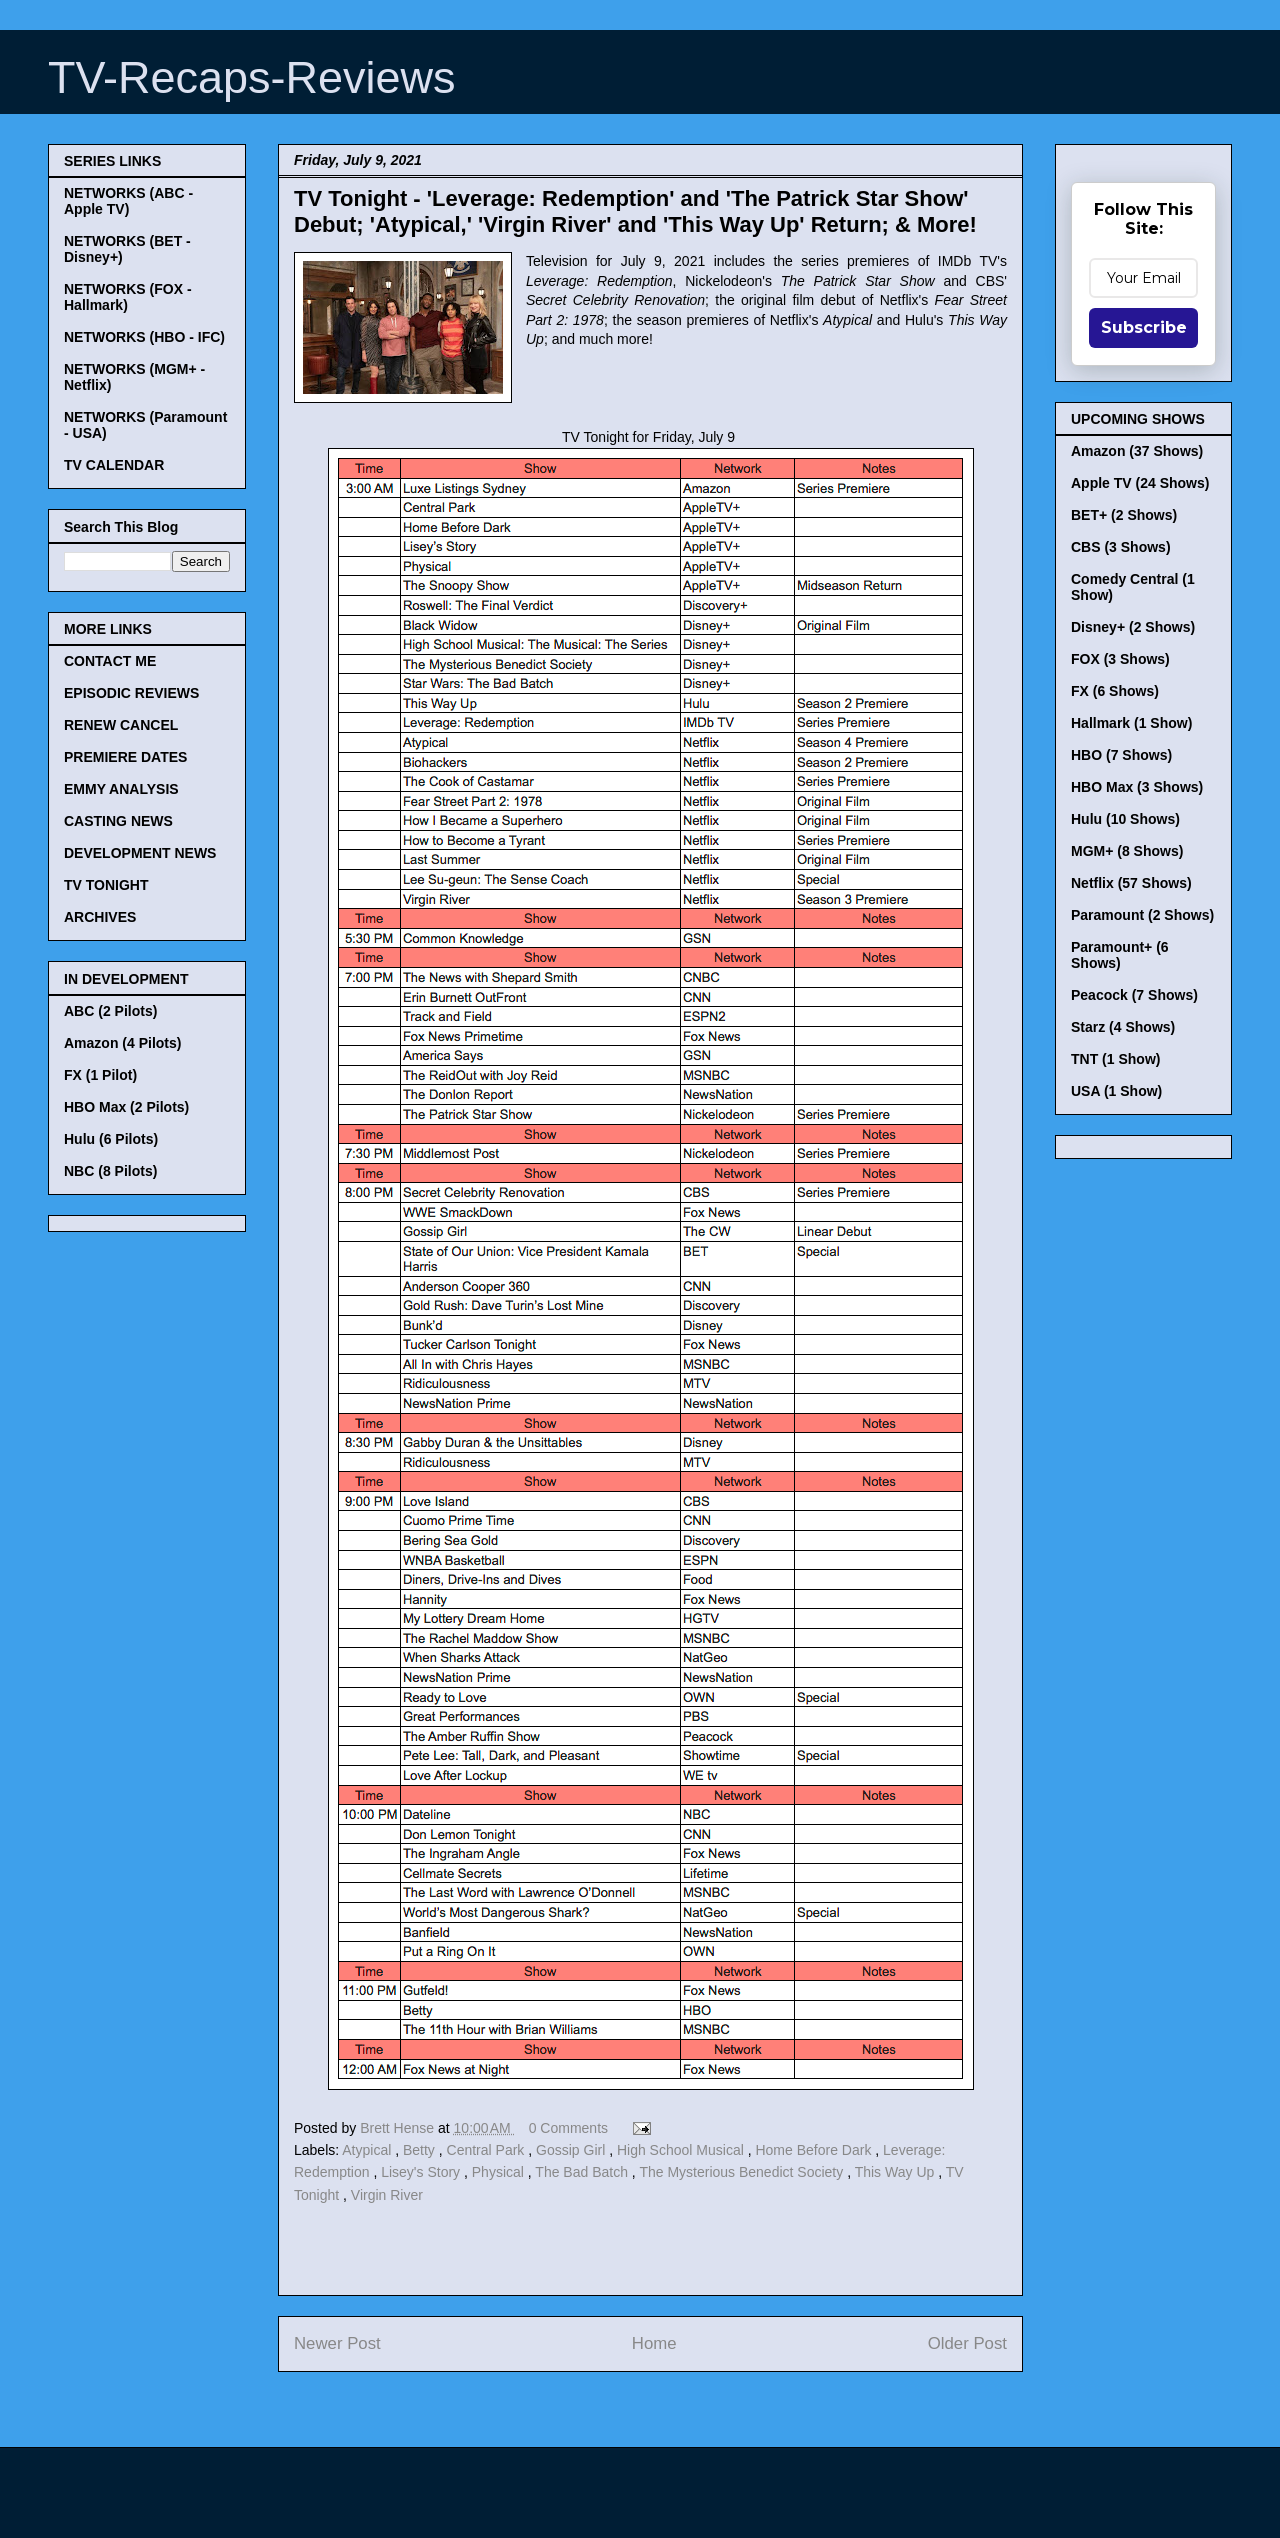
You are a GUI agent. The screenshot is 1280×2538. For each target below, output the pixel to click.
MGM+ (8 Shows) (1127, 851)
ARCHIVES (100, 917)
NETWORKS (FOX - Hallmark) (128, 297)
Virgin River (387, 2195)
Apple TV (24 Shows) (1140, 483)
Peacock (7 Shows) (1134, 995)
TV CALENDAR (114, 465)
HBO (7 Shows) (1121, 755)
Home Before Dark (815, 2150)
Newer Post (337, 2343)
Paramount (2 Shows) (1142, 915)
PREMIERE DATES (125, 757)
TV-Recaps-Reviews (252, 77)
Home (654, 2343)
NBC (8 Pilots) (110, 1171)
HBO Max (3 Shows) (1137, 787)
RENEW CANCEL (121, 725)
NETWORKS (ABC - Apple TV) (128, 201)
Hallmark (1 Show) (1131, 723)
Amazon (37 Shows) (1137, 451)
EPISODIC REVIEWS (131, 693)
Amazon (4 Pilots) (122, 1043)
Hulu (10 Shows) (1125, 819)
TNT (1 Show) (1115, 1059)
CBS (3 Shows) (1121, 547)
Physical (500, 2172)
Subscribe (1144, 327)
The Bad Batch (583, 2172)
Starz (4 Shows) (1123, 1027)
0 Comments (568, 2128)
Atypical (368, 2150)
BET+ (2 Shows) (1124, 515)
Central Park (488, 2150)
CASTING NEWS (118, 821)
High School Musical (682, 2150)
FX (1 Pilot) (100, 1075)
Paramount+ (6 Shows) (1120, 955)
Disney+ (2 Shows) (1133, 627)
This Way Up (897, 2172)
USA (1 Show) (1116, 1091)
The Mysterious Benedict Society (743, 2172)
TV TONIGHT (106, 885)
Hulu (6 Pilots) (111, 1139)
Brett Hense (399, 2128)
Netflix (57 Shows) (1131, 883)
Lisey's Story (422, 2172)
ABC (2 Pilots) (110, 1011)
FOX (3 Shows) (1120, 659)
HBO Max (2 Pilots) (126, 1107)
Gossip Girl (572, 2150)
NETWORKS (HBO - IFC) (144, 337)
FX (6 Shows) (1115, 691)
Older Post (967, 2343)
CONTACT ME (110, 661)
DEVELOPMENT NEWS (140, 853)
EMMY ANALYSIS (121, 789)
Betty (421, 2150)
